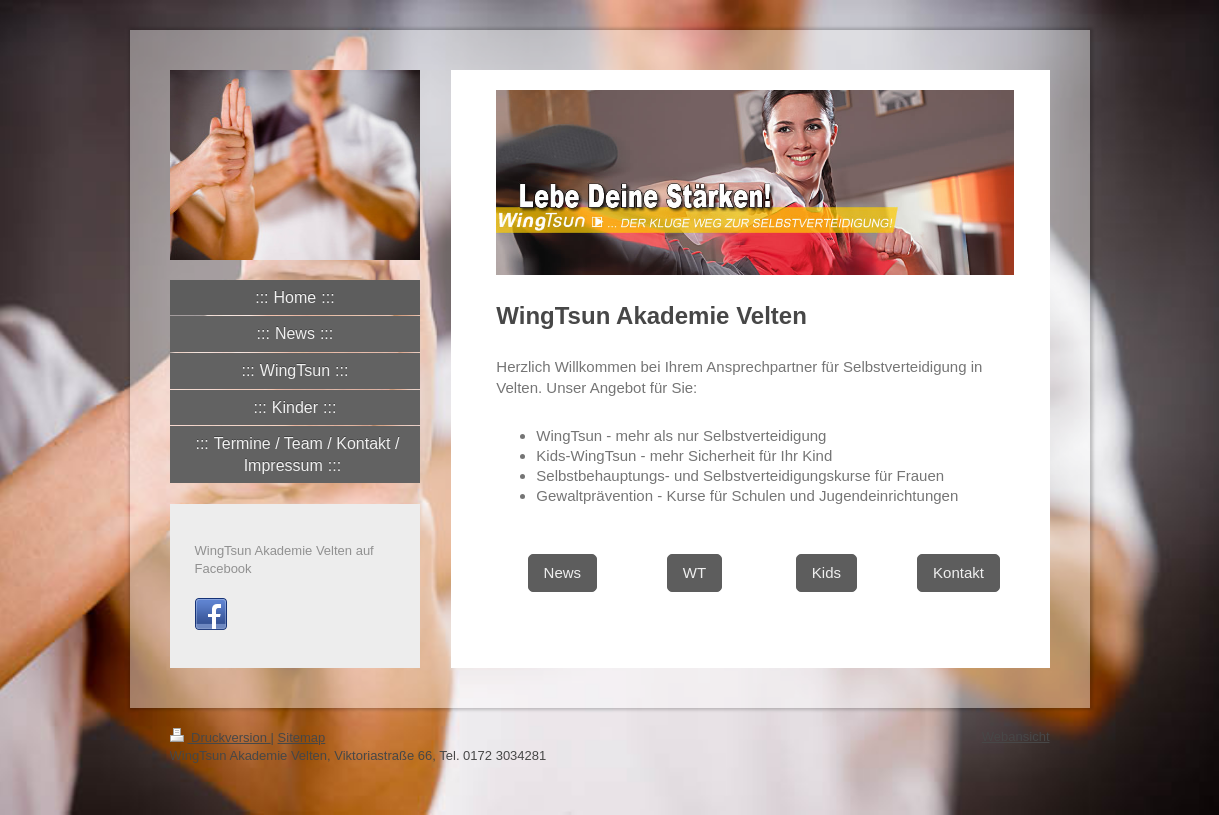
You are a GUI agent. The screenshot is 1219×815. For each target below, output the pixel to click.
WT (694, 572)
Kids (826, 572)
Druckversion (220, 737)
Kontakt (958, 572)
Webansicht (1016, 736)
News (563, 572)
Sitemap (302, 737)
